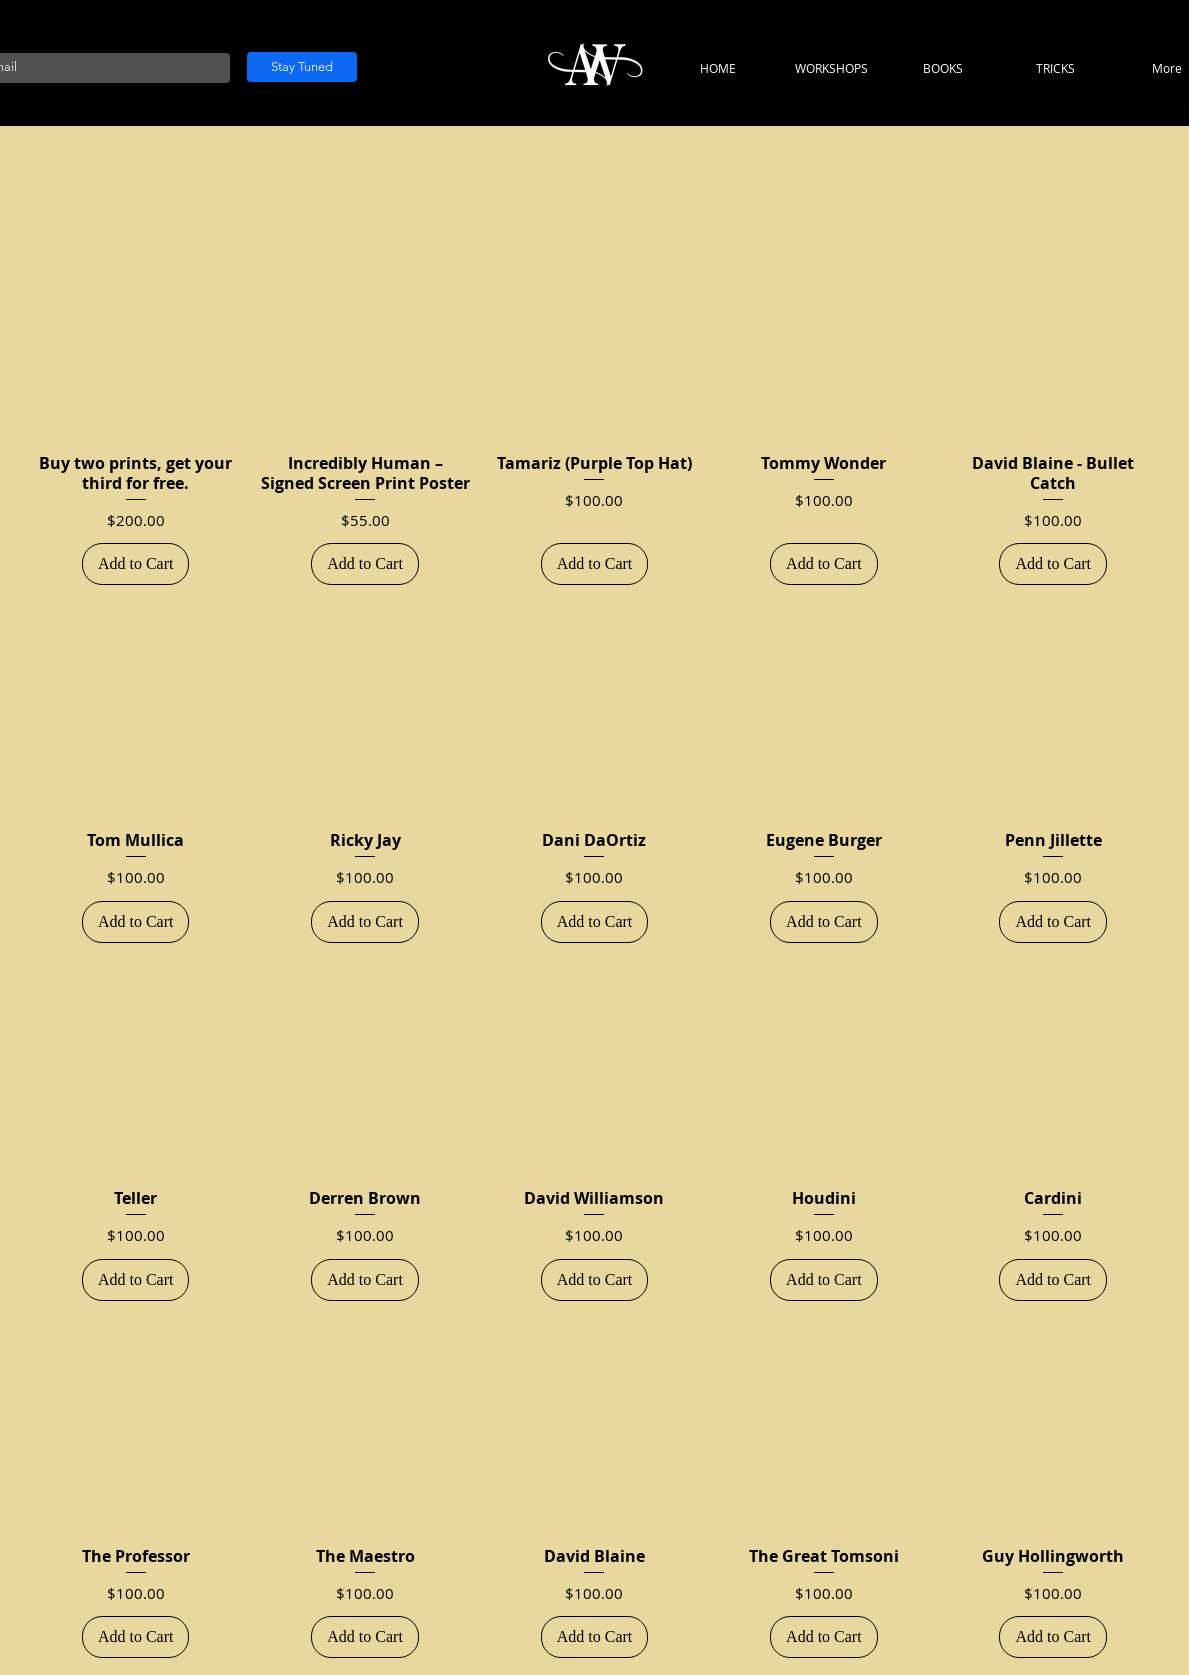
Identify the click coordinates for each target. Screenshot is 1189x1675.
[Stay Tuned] (302, 67)
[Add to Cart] (136, 564)
